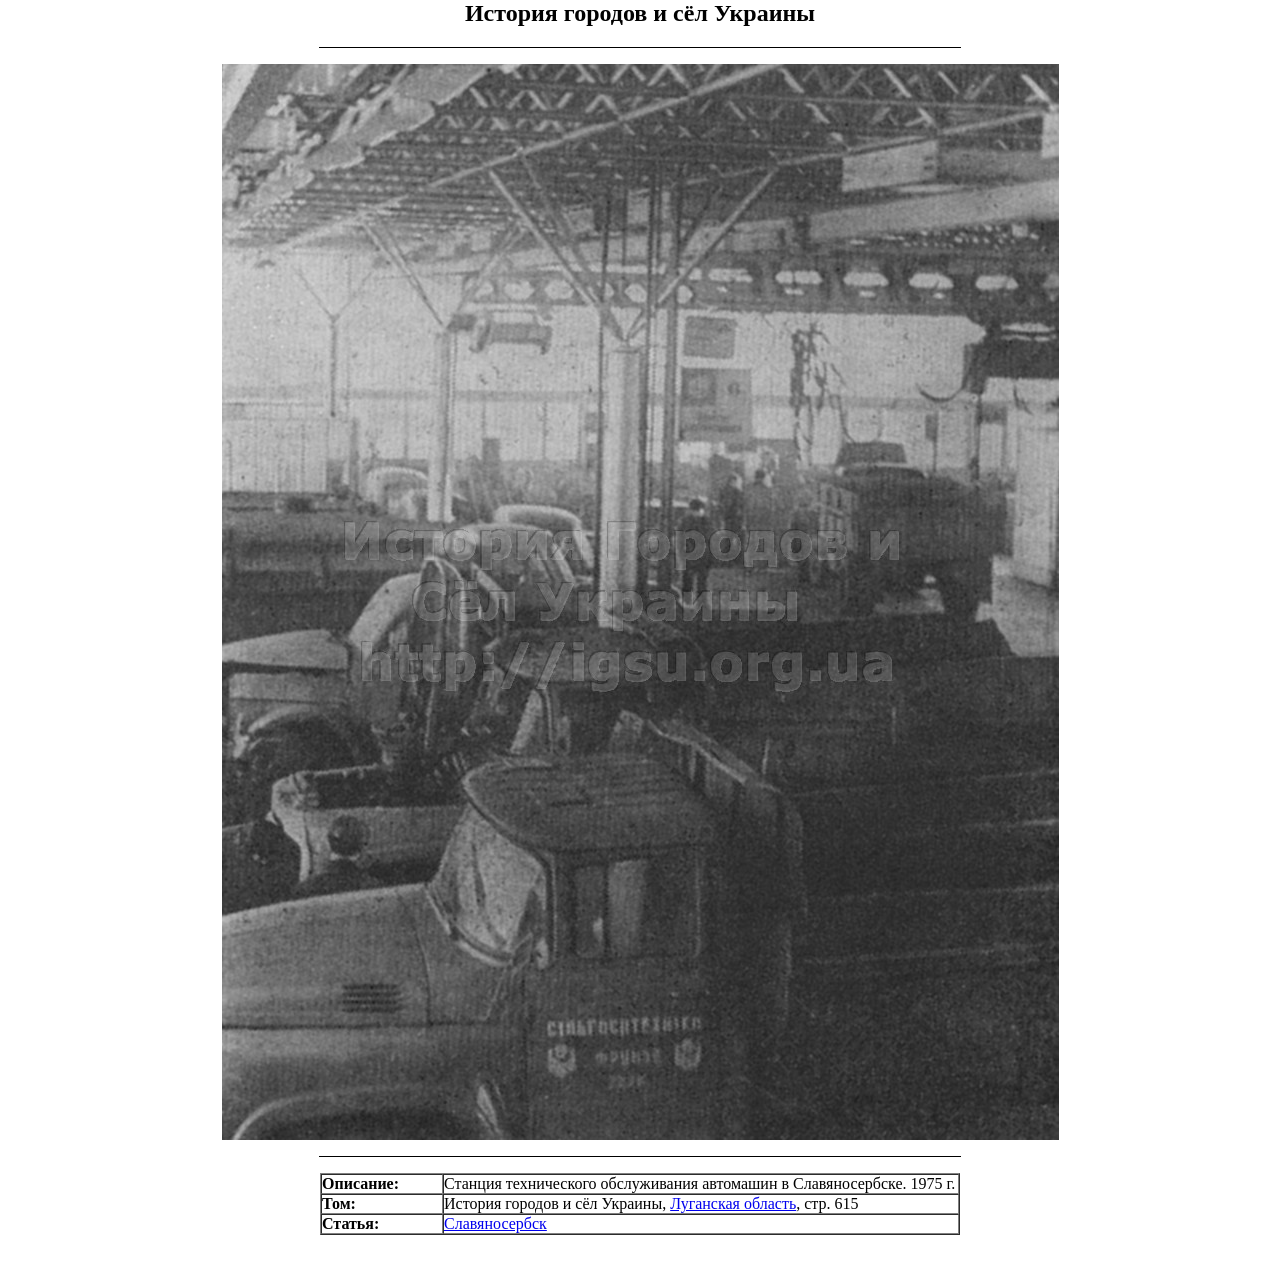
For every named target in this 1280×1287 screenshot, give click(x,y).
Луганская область (733, 1203)
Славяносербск (495, 1223)
